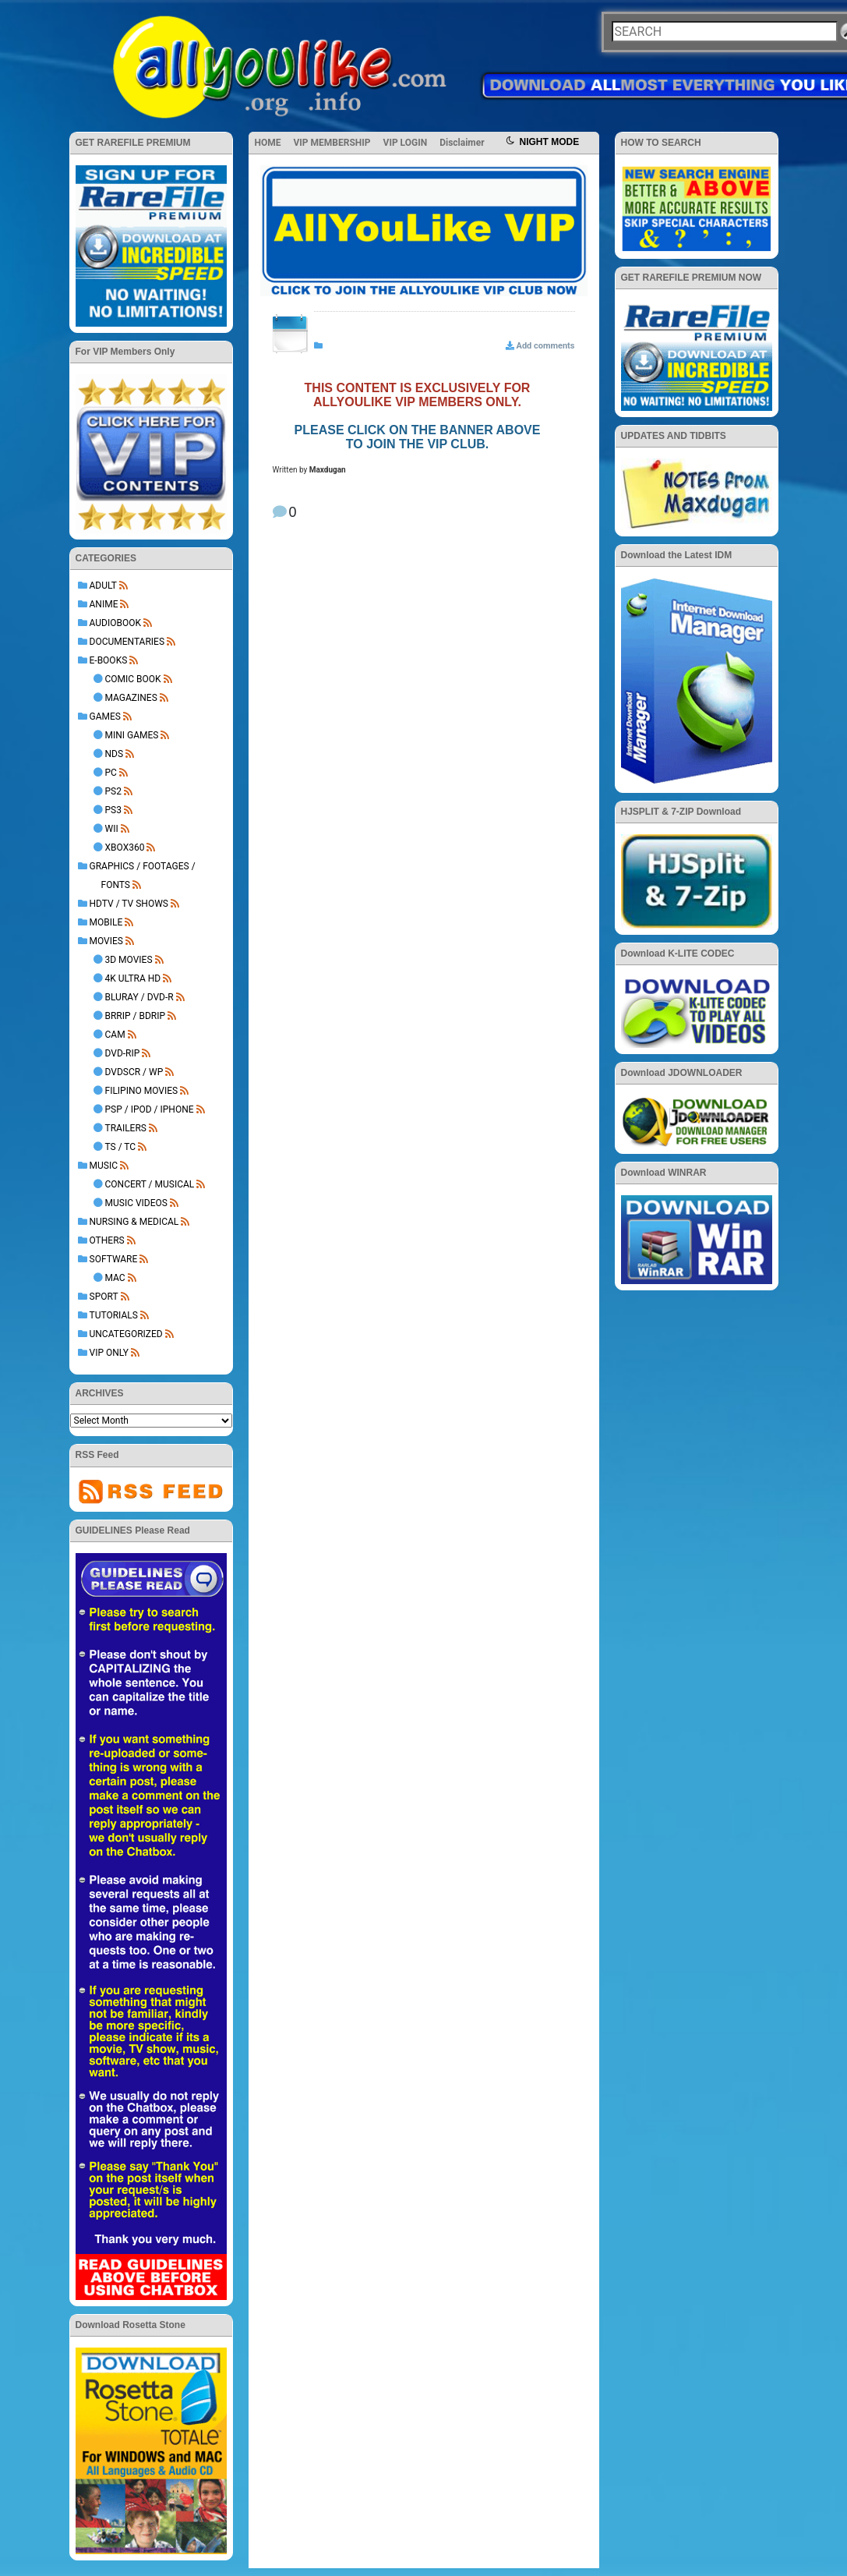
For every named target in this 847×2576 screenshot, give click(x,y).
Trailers (125, 1128)
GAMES (105, 716)
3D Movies (129, 959)
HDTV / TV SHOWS (129, 903)
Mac (115, 1277)
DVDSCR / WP (134, 1072)
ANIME (104, 604)
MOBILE (106, 922)
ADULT (104, 585)
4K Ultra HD (133, 978)
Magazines (131, 697)
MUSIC (104, 1165)
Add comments (546, 346)
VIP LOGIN (405, 142)
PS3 (113, 810)
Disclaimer (461, 142)
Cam (115, 1034)
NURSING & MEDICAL (134, 1221)
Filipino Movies (141, 1090)
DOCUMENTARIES (127, 641)
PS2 (113, 791)
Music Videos (136, 1203)
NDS (114, 753)
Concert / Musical (150, 1184)
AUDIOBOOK (115, 622)
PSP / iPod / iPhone (149, 1109)
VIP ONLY (109, 1352)
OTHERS (107, 1240)
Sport (104, 1296)
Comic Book (133, 679)
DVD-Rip (122, 1053)
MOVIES (106, 941)
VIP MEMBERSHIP (332, 142)
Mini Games (132, 735)
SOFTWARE (114, 1259)
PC (111, 772)
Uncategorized (126, 1334)
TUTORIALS (114, 1315)
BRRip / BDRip (135, 1015)
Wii (111, 828)
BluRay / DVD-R (139, 997)
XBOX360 (125, 847)
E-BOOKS (109, 660)
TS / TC (120, 1146)
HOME (268, 142)
